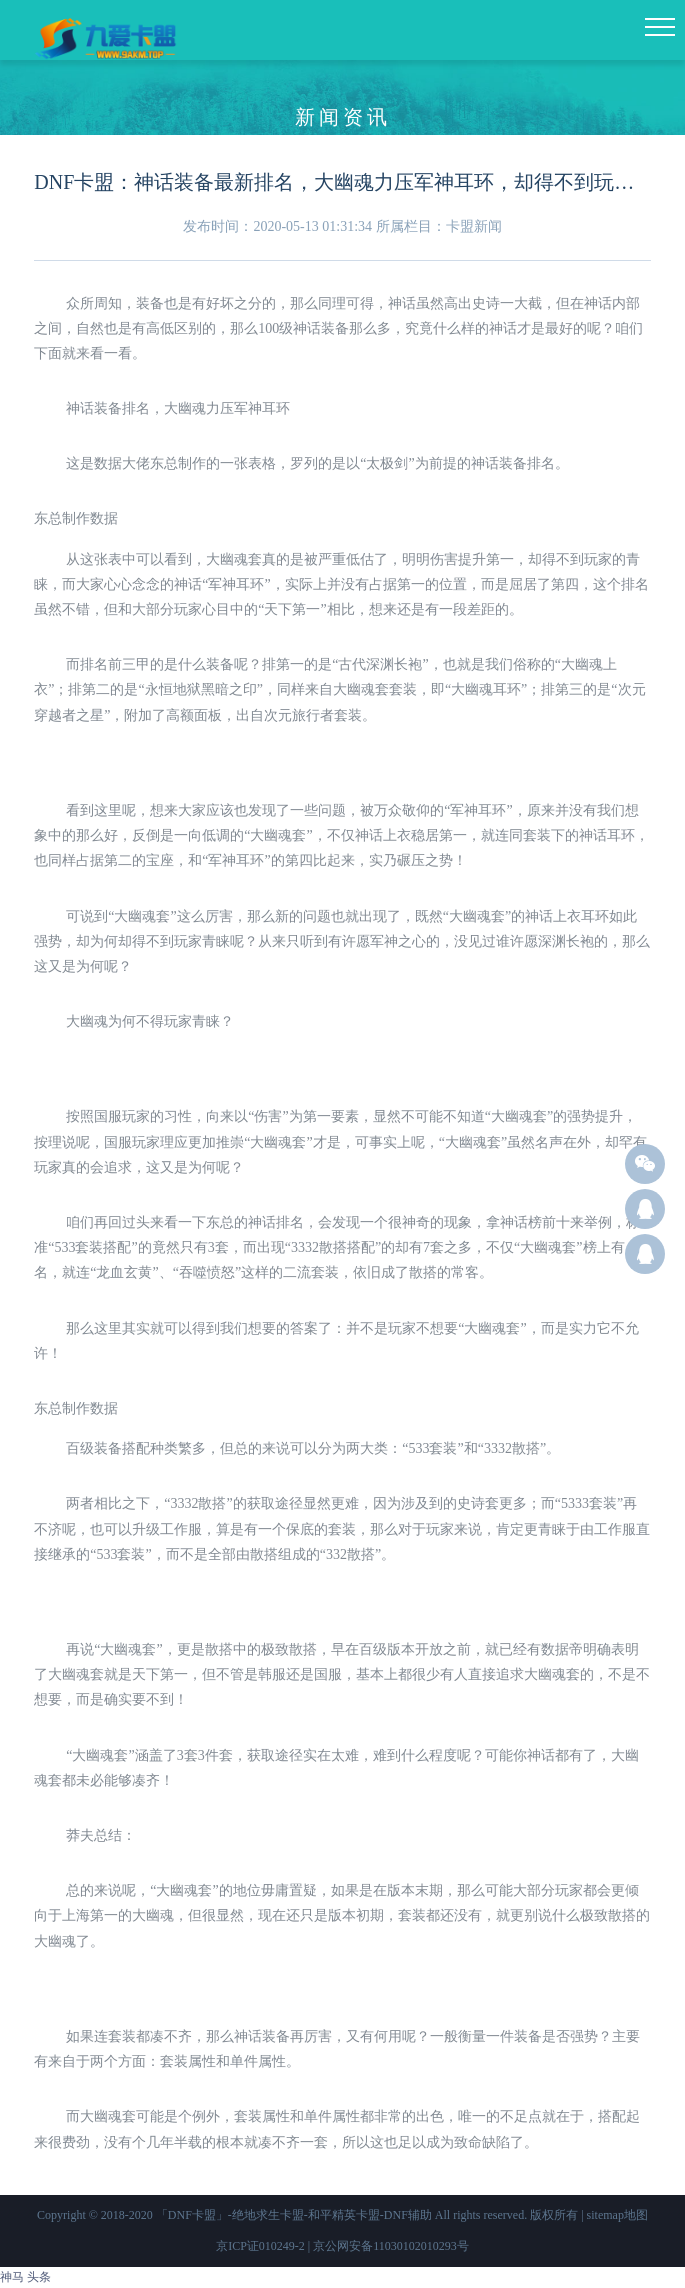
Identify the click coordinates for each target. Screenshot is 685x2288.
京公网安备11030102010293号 (391, 2246)
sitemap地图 (617, 2215)
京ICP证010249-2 (260, 2246)
